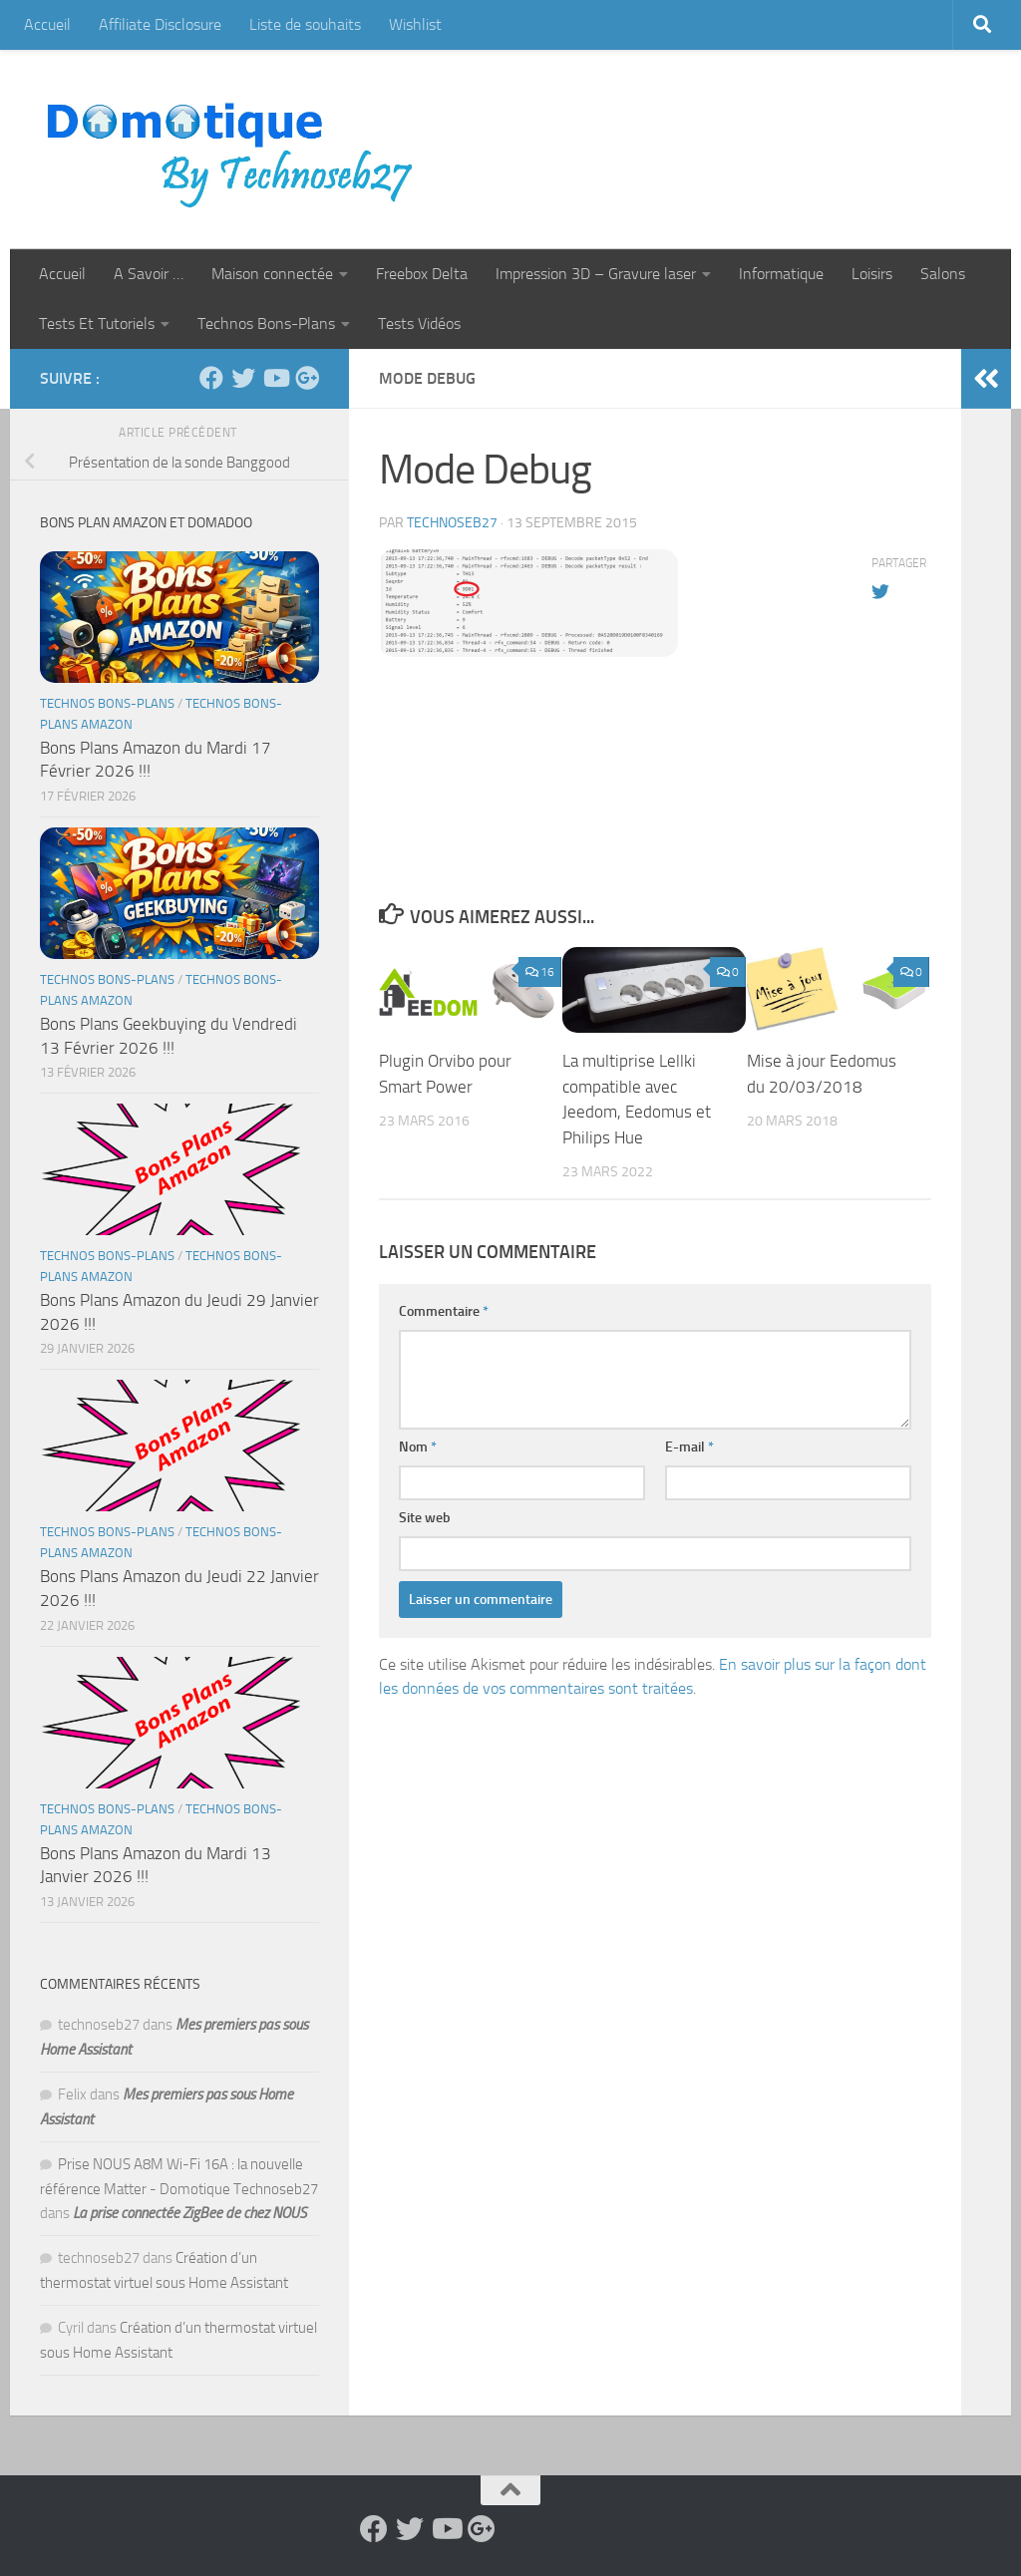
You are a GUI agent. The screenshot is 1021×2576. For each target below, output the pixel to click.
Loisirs (871, 273)
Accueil (47, 24)
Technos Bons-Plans (266, 323)
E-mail (689, 1447)
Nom (418, 1447)
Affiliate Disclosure (160, 24)
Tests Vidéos (419, 323)
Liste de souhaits (305, 24)
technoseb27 (452, 522)
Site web (425, 1517)
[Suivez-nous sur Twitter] (243, 378)
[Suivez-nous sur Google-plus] (307, 378)
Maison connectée (272, 273)
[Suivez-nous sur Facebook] (211, 378)
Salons (942, 273)
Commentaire (444, 1311)
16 (539, 972)
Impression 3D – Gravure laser (596, 273)
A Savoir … (148, 273)
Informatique (781, 273)
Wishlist (415, 24)
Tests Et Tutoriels (97, 323)
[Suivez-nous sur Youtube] (275, 378)
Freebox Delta (422, 273)
